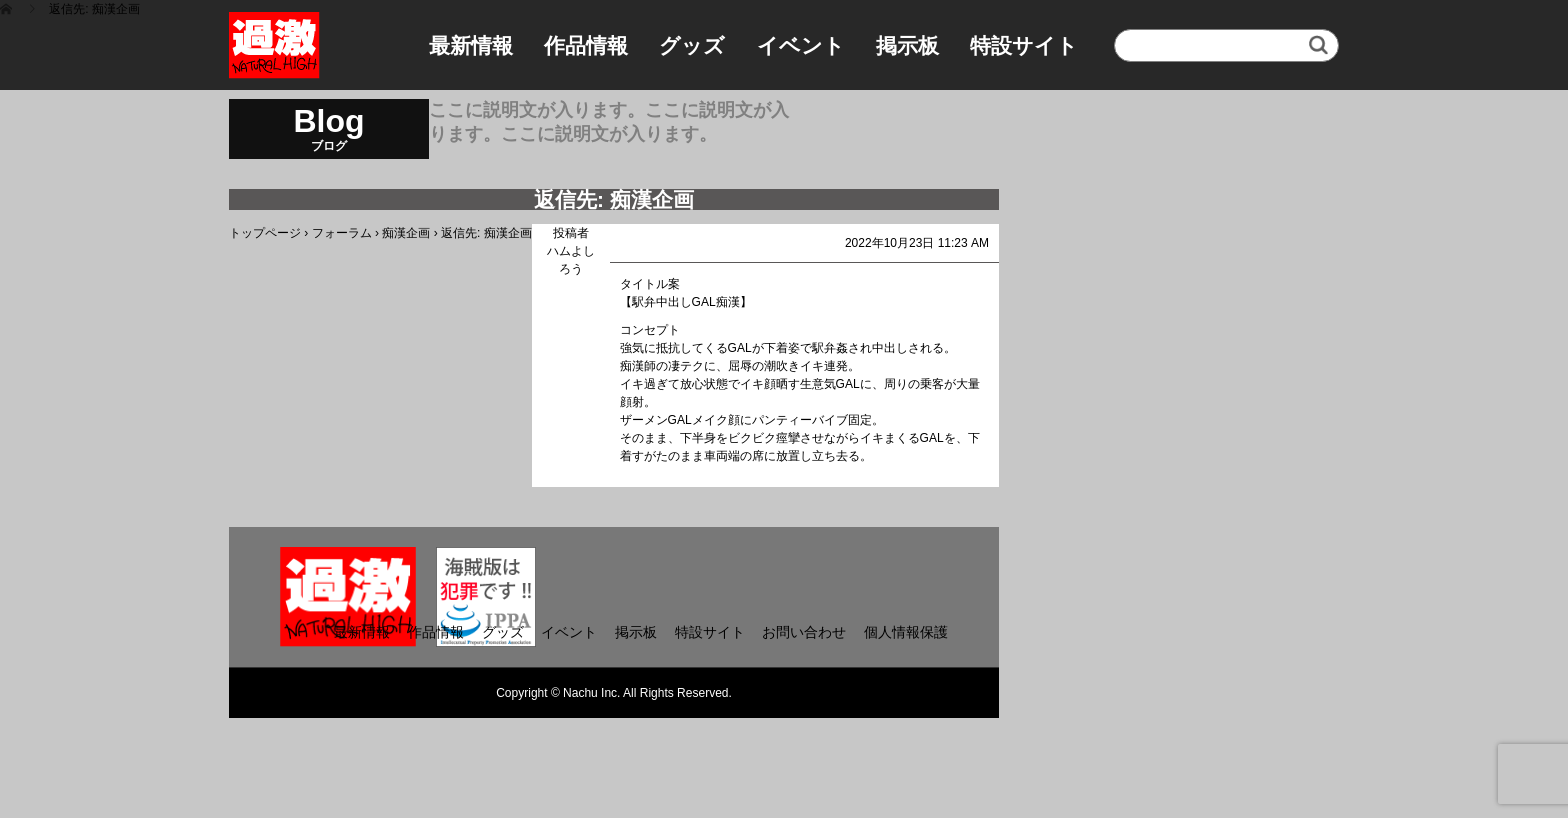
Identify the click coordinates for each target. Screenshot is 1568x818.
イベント (801, 45)
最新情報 (471, 45)
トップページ (265, 233)
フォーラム (342, 233)
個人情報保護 (906, 632)
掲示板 (907, 45)
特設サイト (1024, 45)
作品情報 (586, 45)
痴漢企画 (406, 233)
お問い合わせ (804, 632)
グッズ (692, 45)
